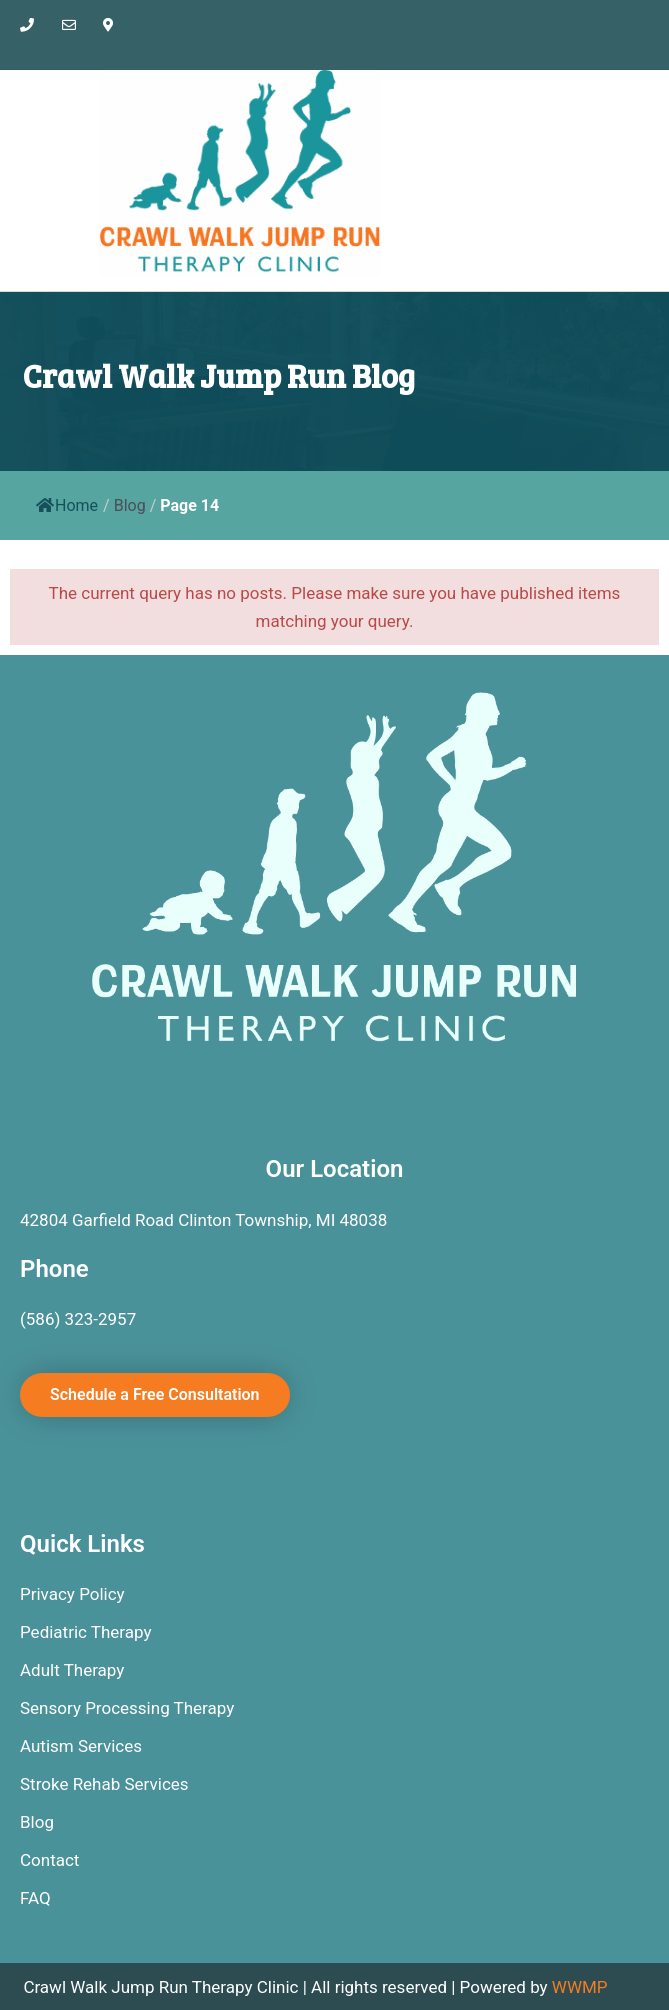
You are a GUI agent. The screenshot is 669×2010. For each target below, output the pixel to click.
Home (67, 505)
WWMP (580, 1987)
